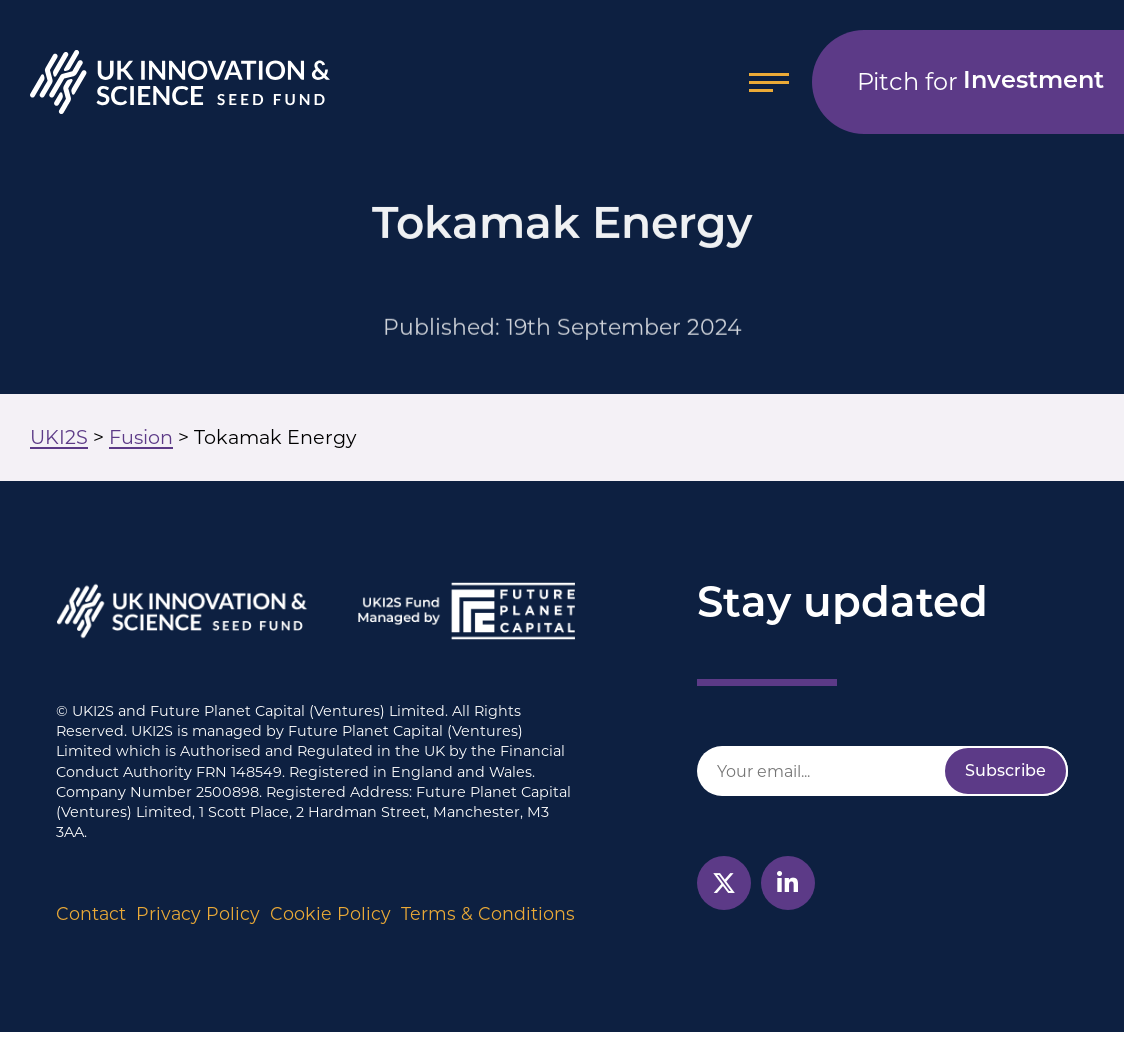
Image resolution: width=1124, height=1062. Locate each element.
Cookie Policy (330, 913)
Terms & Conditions (488, 913)
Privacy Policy (198, 913)
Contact (91, 913)
